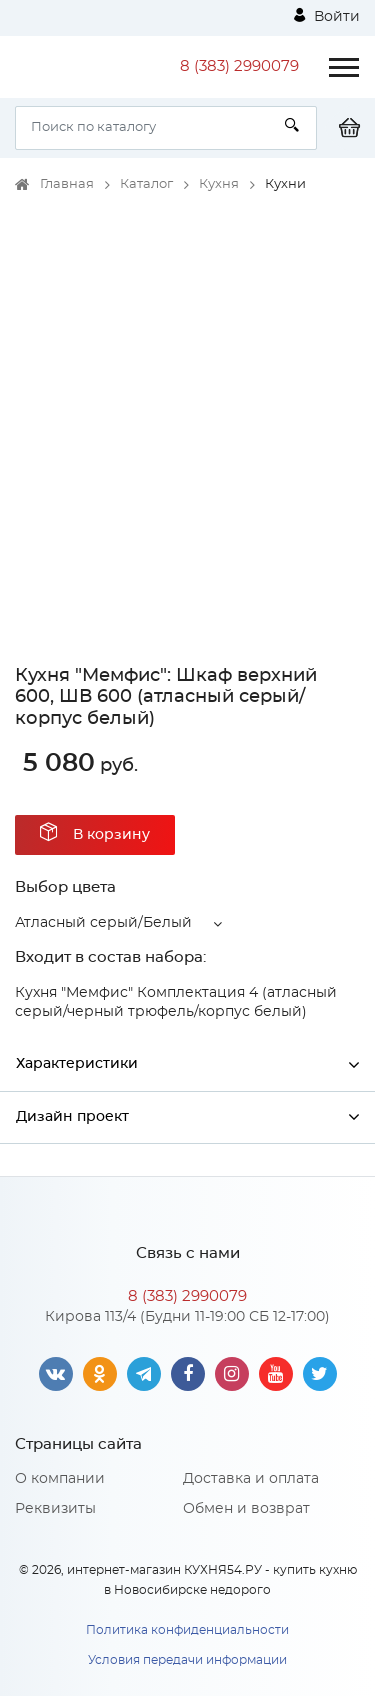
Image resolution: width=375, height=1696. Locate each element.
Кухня (219, 184)
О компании (60, 1479)
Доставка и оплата (251, 1479)
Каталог (146, 184)
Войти (327, 16)
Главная (67, 184)
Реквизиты (55, 1509)
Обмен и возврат (246, 1509)
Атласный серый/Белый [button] (103, 923)
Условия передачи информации (187, 1660)
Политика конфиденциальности (187, 1630)
